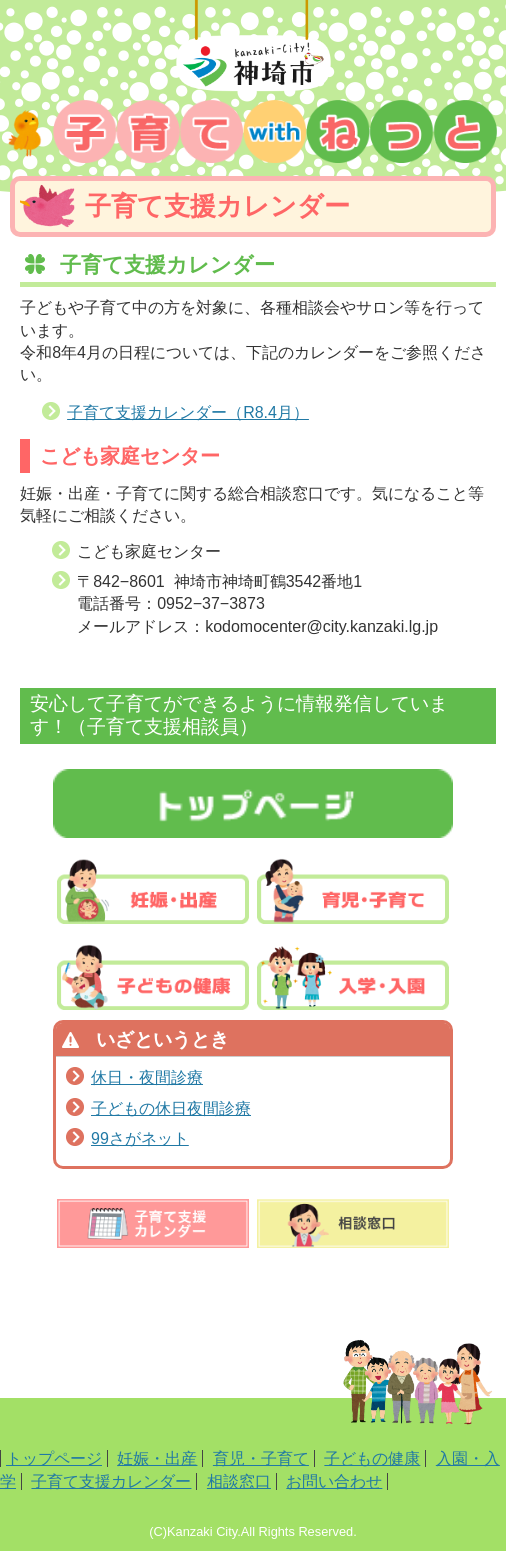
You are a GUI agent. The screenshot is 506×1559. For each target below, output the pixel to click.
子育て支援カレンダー (111, 1481)
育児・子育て (261, 1458)
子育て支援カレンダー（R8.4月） (188, 412)
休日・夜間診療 (147, 1077)
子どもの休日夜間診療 (171, 1108)
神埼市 (253, 50)
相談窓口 (239, 1481)
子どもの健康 (372, 1458)
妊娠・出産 (157, 1458)
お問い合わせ (334, 1481)
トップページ (54, 1458)
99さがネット (140, 1138)
